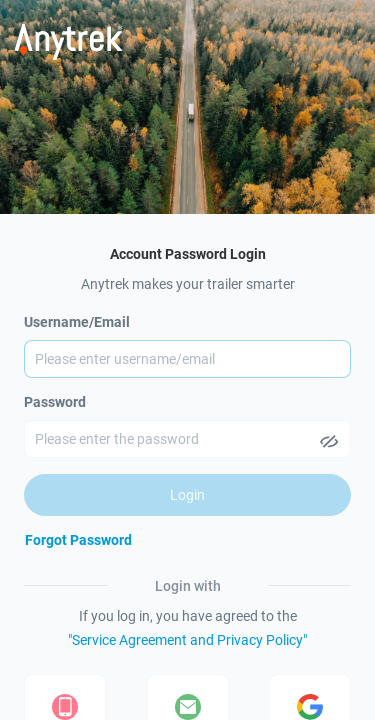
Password (55, 402)
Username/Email (77, 322)
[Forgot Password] (78, 540)
